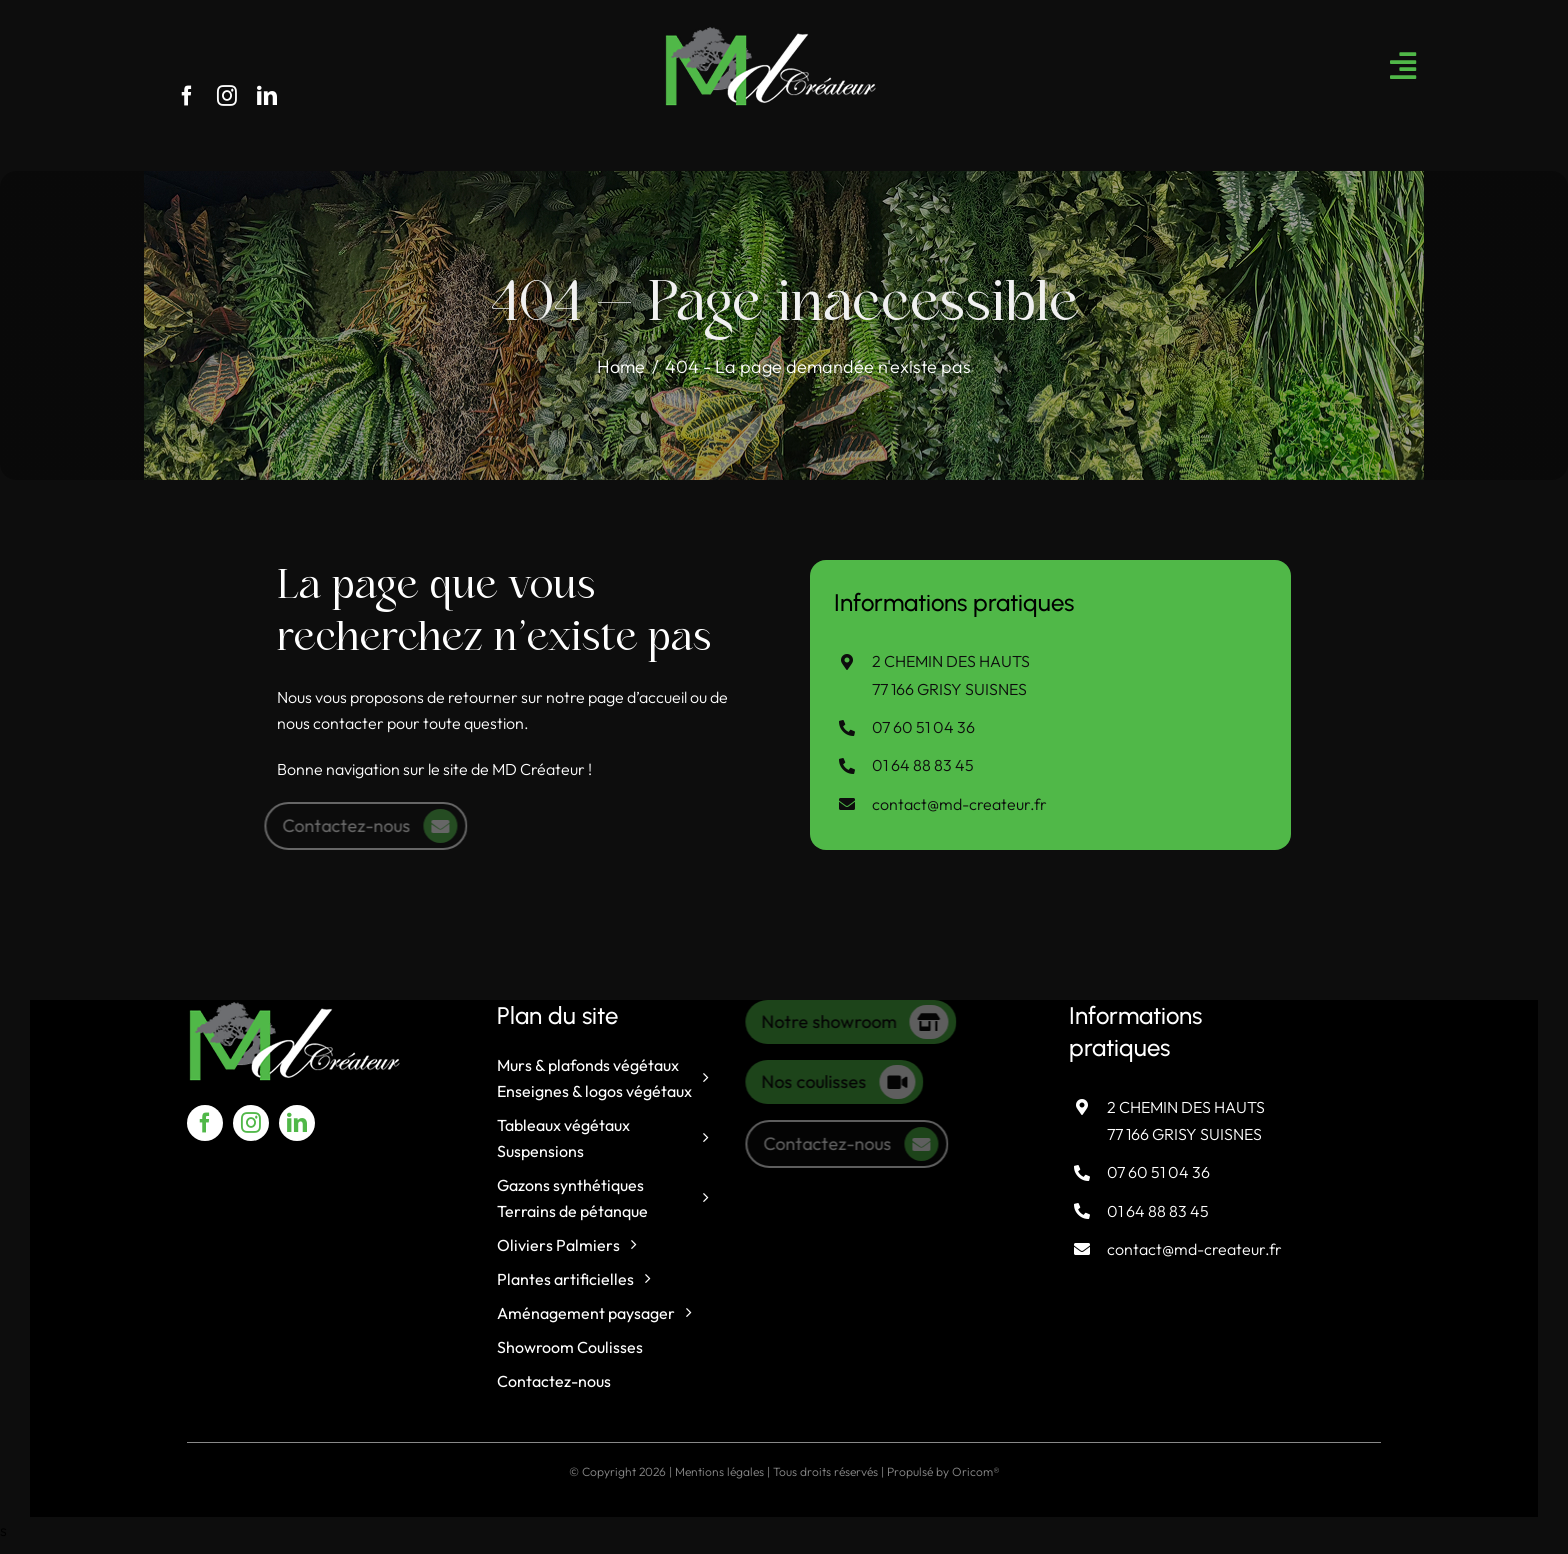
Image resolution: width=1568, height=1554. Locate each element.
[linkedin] (267, 96)
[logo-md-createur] (771, 33)
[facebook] (187, 96)
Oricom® (976, 1471)
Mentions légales (719, 1471)
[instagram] (227, 96)
